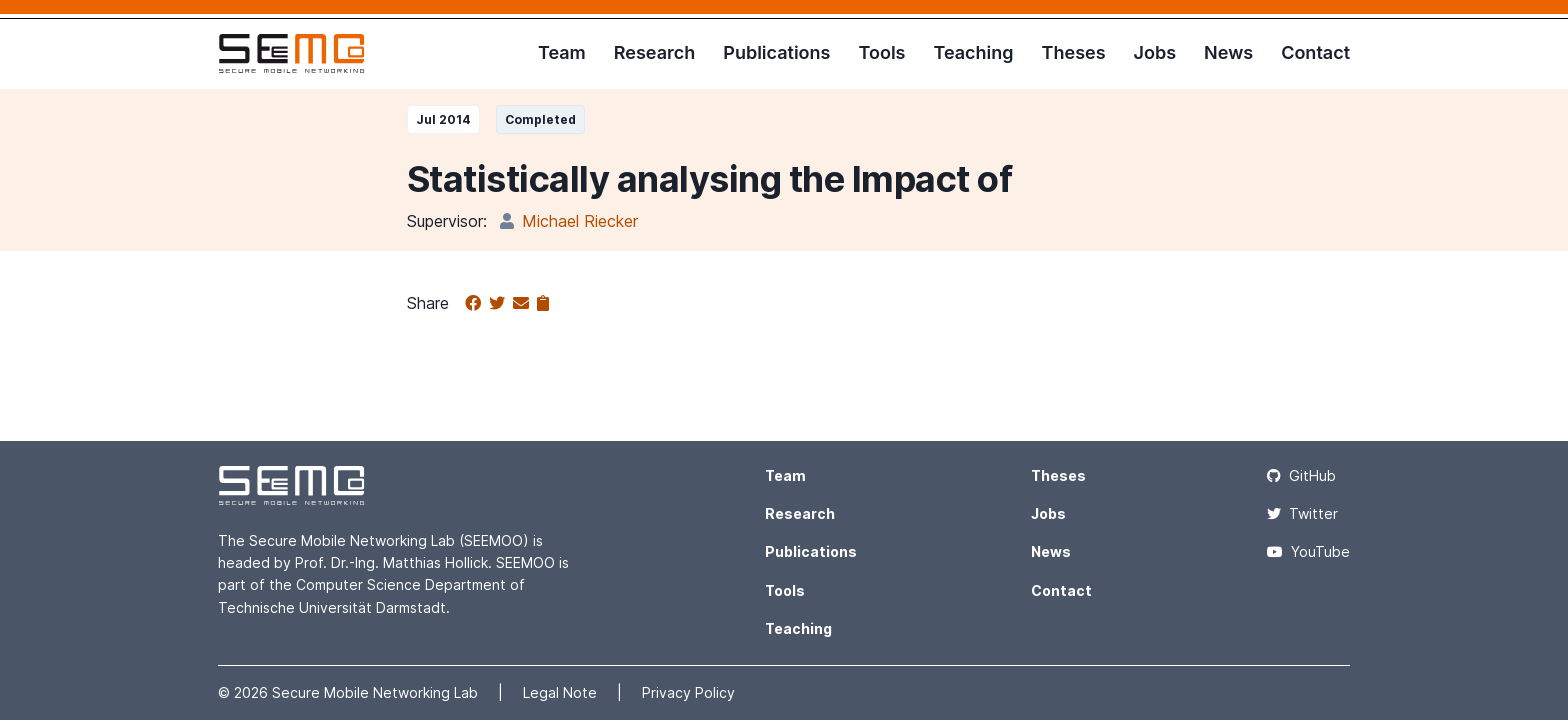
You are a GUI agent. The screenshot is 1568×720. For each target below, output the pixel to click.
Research (654, 52)
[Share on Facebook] (477, 304)
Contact (1315, 52)
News (1228, 52)
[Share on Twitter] (501, 304)
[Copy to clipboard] (543, 304)
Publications (776, 52)
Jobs (1155, 52)
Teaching (973, 52)
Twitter (1302, 513)
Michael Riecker (580, 221)
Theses (1074, 52)
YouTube (1308, 551)
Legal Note (562, 692)
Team (562, 52)
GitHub (1301, 475)
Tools (881, 52)
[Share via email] (525, 304)
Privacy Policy (688, 692)
